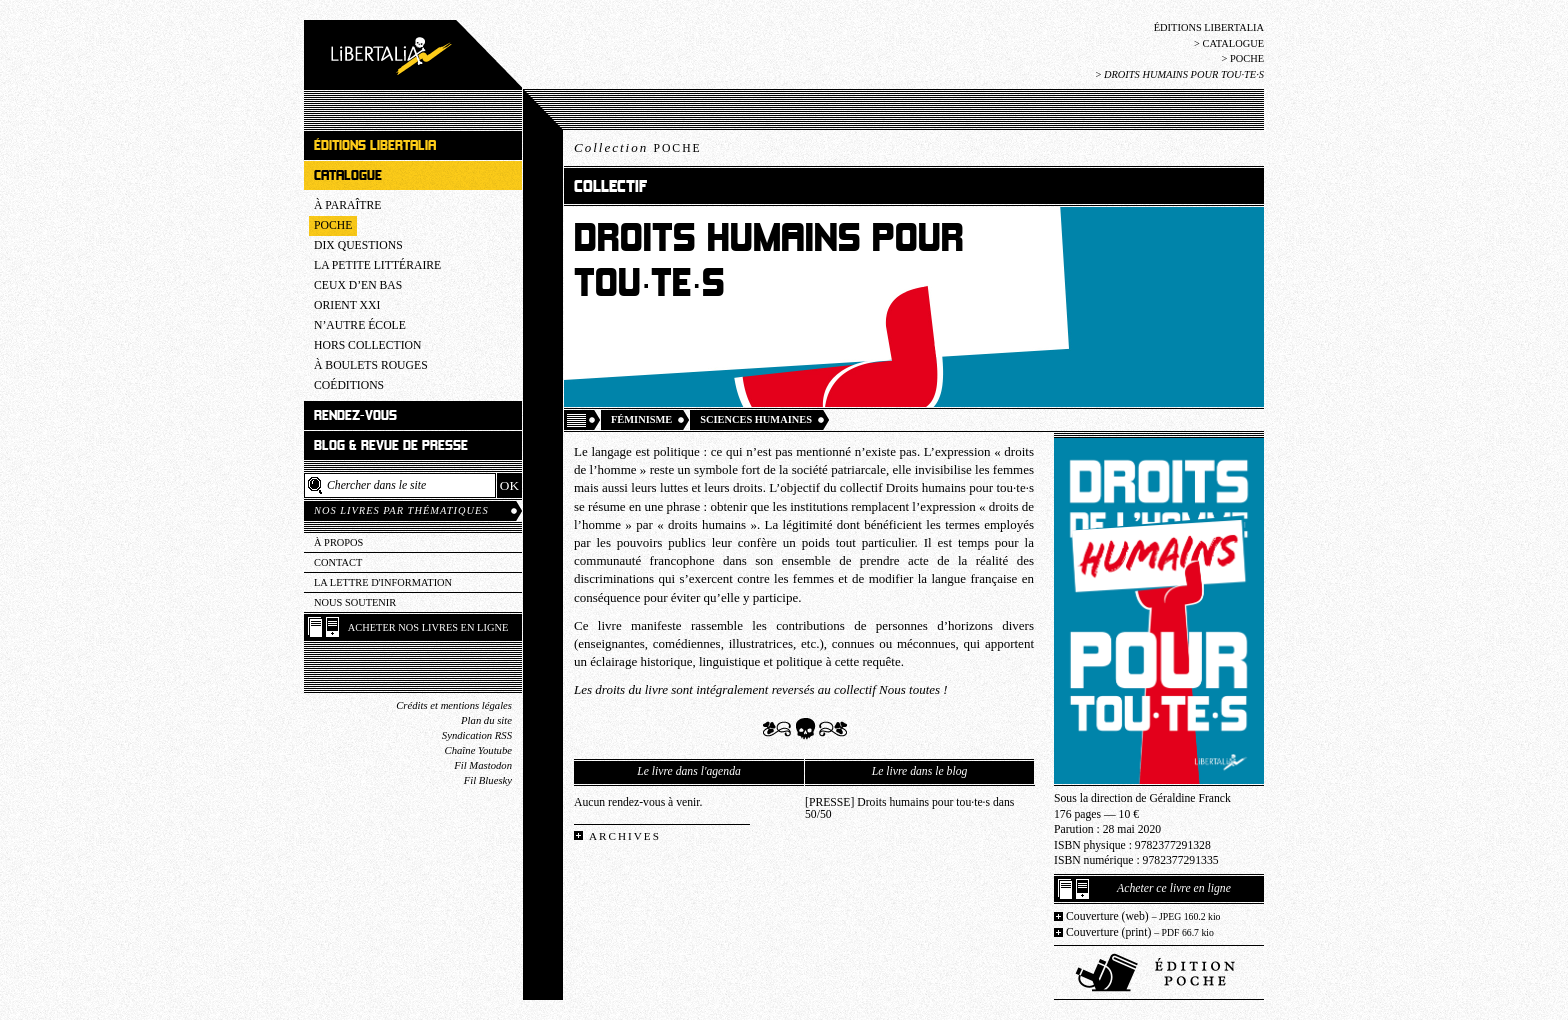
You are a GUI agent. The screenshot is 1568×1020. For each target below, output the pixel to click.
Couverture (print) (1140, 932)
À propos (338, 542)
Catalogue (1233, 43)
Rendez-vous (355, 415)
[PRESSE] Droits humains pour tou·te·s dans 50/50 (909, 809)
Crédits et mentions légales (454, 705)
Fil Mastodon (483, 765)
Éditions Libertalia (1209, 27)
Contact (338, 562)
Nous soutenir (355, 602)
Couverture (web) (1143, 916)
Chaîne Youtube (478, 750)
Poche (1247, 58)
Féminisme (641, 419)
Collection (638, 147)
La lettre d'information (383, 582)
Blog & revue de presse (391, 445)
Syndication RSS (477, 735)
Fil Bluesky (488, 780)
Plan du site (486, 720)
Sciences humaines (756, 419)
